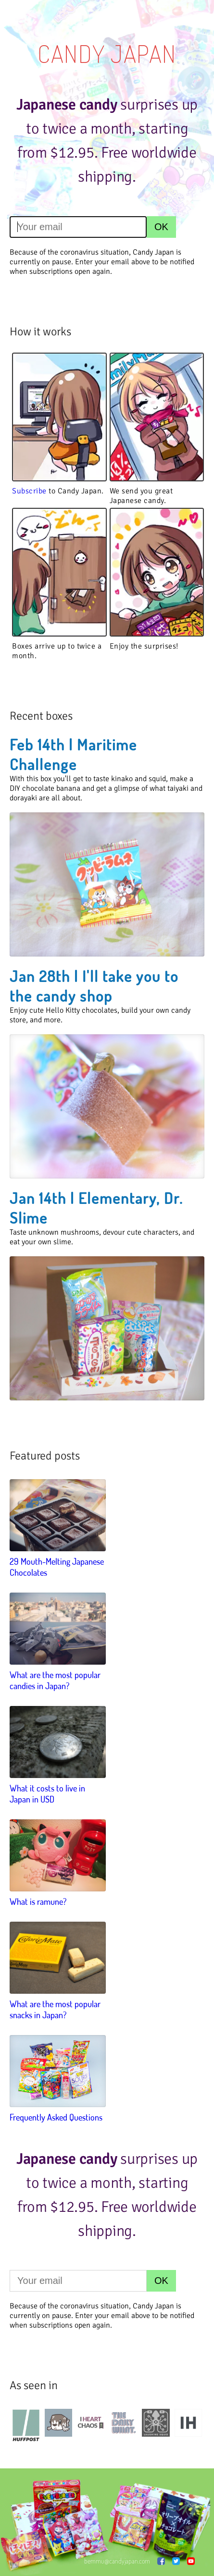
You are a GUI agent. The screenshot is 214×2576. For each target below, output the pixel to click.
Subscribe (29, 491)
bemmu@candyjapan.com (117, 2561)
